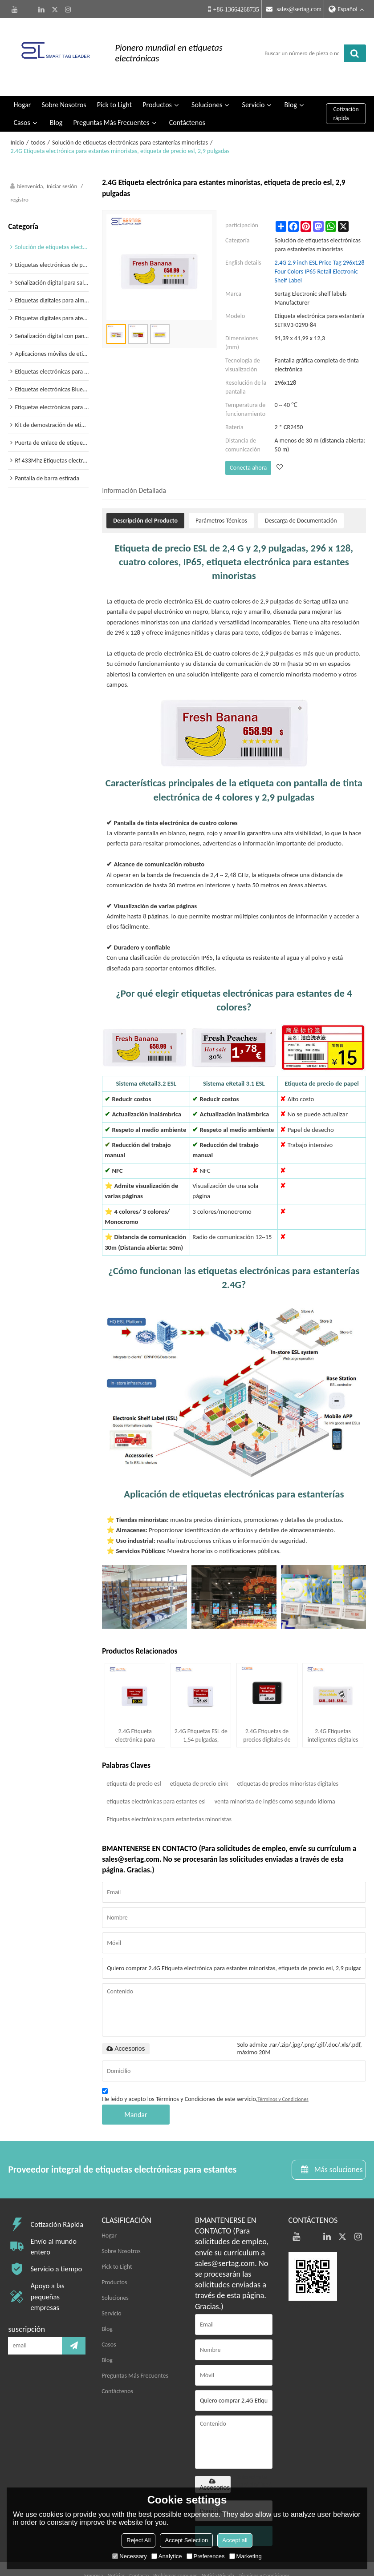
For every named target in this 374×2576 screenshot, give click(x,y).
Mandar (135, 2093)
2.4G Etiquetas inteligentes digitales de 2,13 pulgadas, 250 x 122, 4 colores (333, 1714)
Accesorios (125, 2026)
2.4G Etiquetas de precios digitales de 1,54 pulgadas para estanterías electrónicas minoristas (267, 1714)
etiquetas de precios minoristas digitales (287, 1762)
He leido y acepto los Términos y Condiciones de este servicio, (205, 2074)
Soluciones (206, 83)
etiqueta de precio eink (199, 1762)
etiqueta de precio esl (133, 1762)
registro (19, 178)
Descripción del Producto (145, 498)
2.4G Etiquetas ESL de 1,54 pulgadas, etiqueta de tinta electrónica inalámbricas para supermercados (201, 1714)
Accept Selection (186, 2540)
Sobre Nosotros (64, 83)
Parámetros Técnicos (221, 498)
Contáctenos (187, 101)
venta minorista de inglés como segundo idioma (275, 1779)
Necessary (129, 2556)
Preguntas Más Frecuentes (111, 101)
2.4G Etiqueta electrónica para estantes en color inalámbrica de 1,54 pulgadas (135, 1714)
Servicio (253, 83)
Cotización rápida (345, 93)
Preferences (206, 2556)
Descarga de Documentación (301, 498)
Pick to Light (114, 83)
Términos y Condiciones (283, 2077)
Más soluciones (337, 2148)
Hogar (22, 83)
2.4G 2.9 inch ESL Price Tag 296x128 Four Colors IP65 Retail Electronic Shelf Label (320, 250)
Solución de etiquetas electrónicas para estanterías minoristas (130, 121)
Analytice (166, 2556)
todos (38, 121)
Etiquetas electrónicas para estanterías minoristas (169, 1797)
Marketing (245, 2556)
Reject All (138, 2540)
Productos (157, 83)
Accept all (234, 2540)
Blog (291, 83)
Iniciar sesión (62, 165)
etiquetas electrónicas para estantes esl (156, 1779)
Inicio (17, 121)
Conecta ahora (248, 446)
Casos (22, 101)
